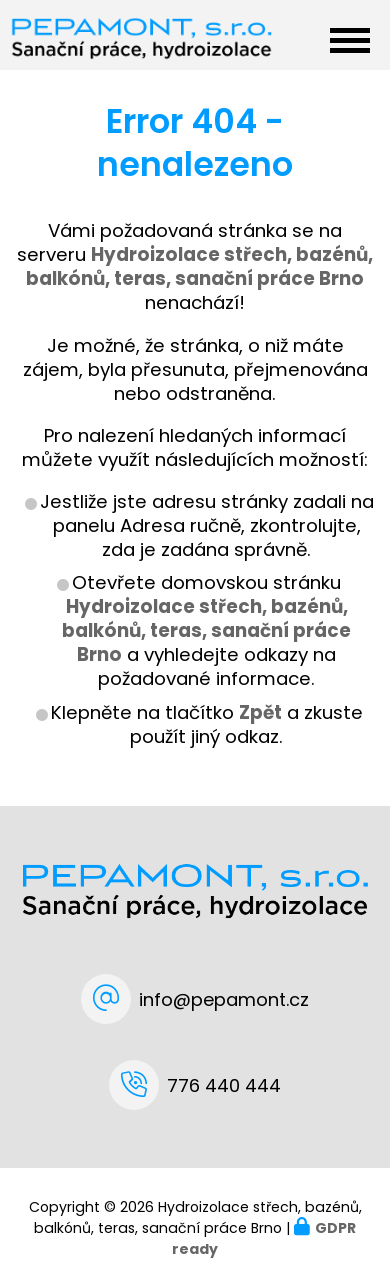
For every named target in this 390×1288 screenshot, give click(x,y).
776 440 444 (224, 1085)
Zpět (260, 712)
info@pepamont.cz (224, 999)
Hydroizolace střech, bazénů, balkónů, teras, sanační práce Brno (206, 630)
